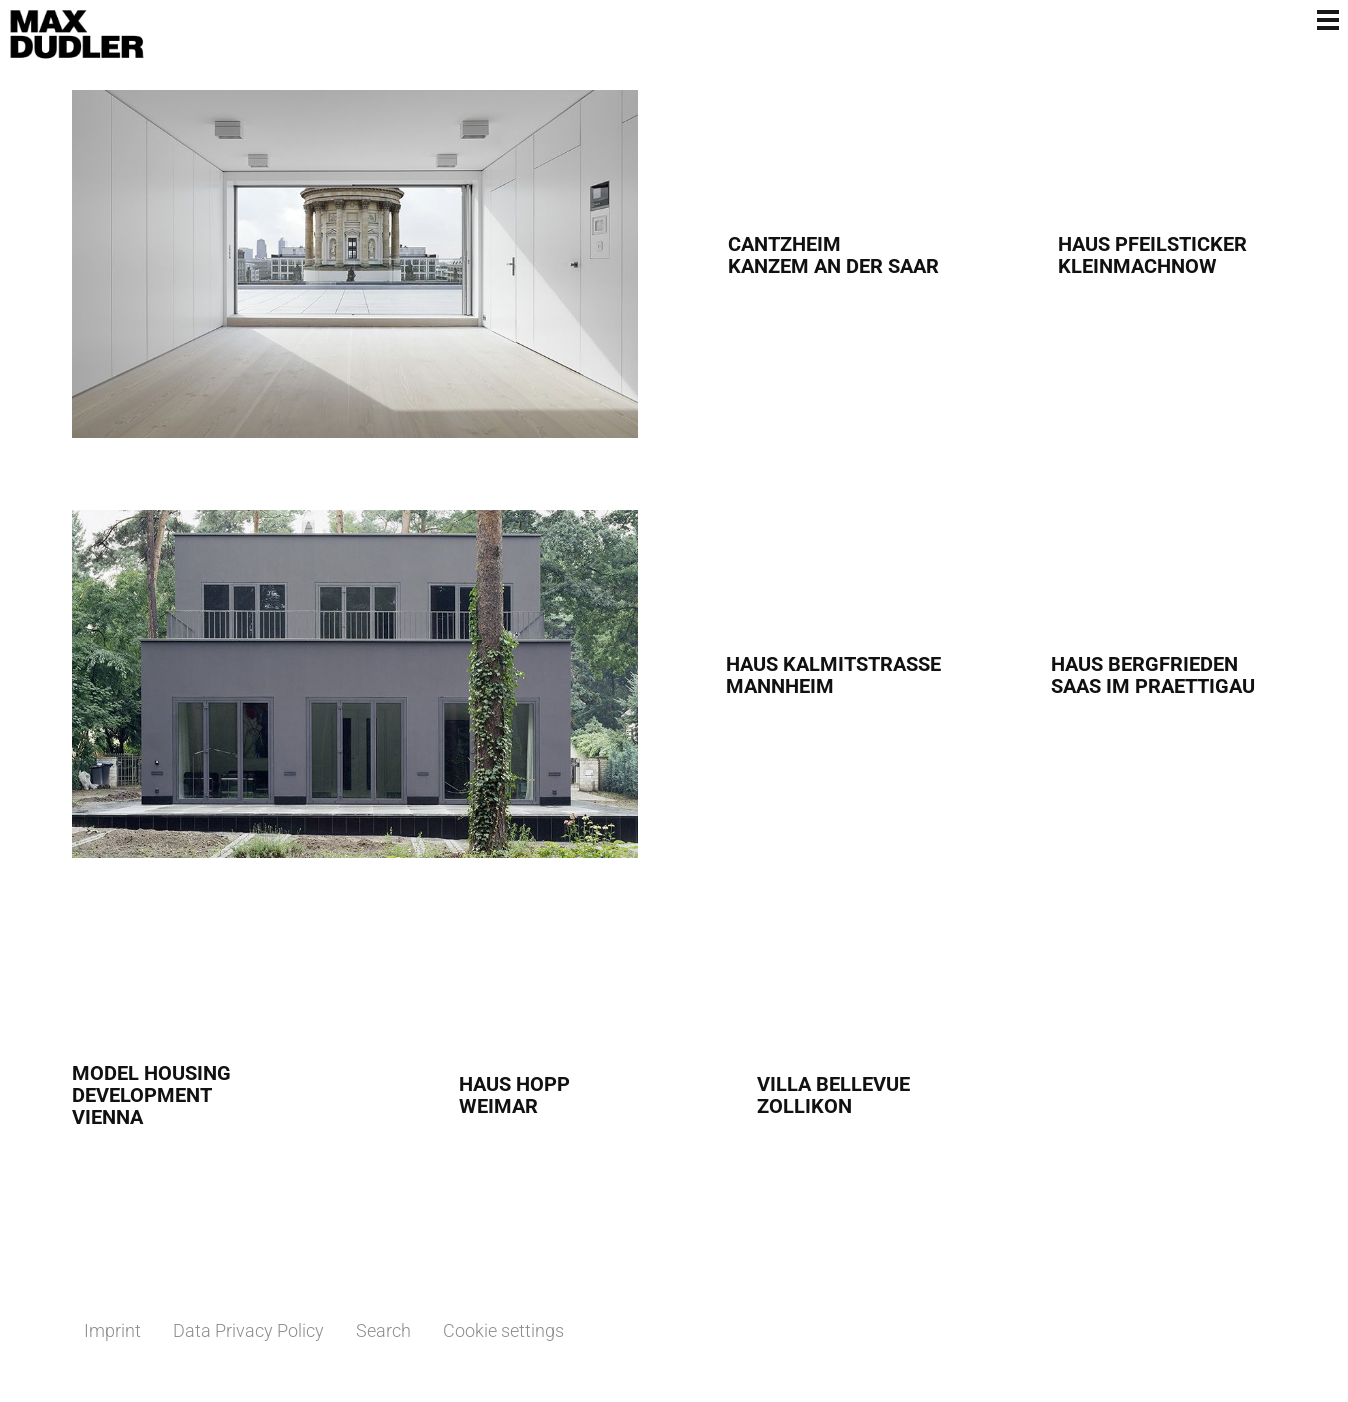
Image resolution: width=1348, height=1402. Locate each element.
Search (383, 1330)
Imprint (112, 1330)
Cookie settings (503, 1330)
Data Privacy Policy (248, 1330)
